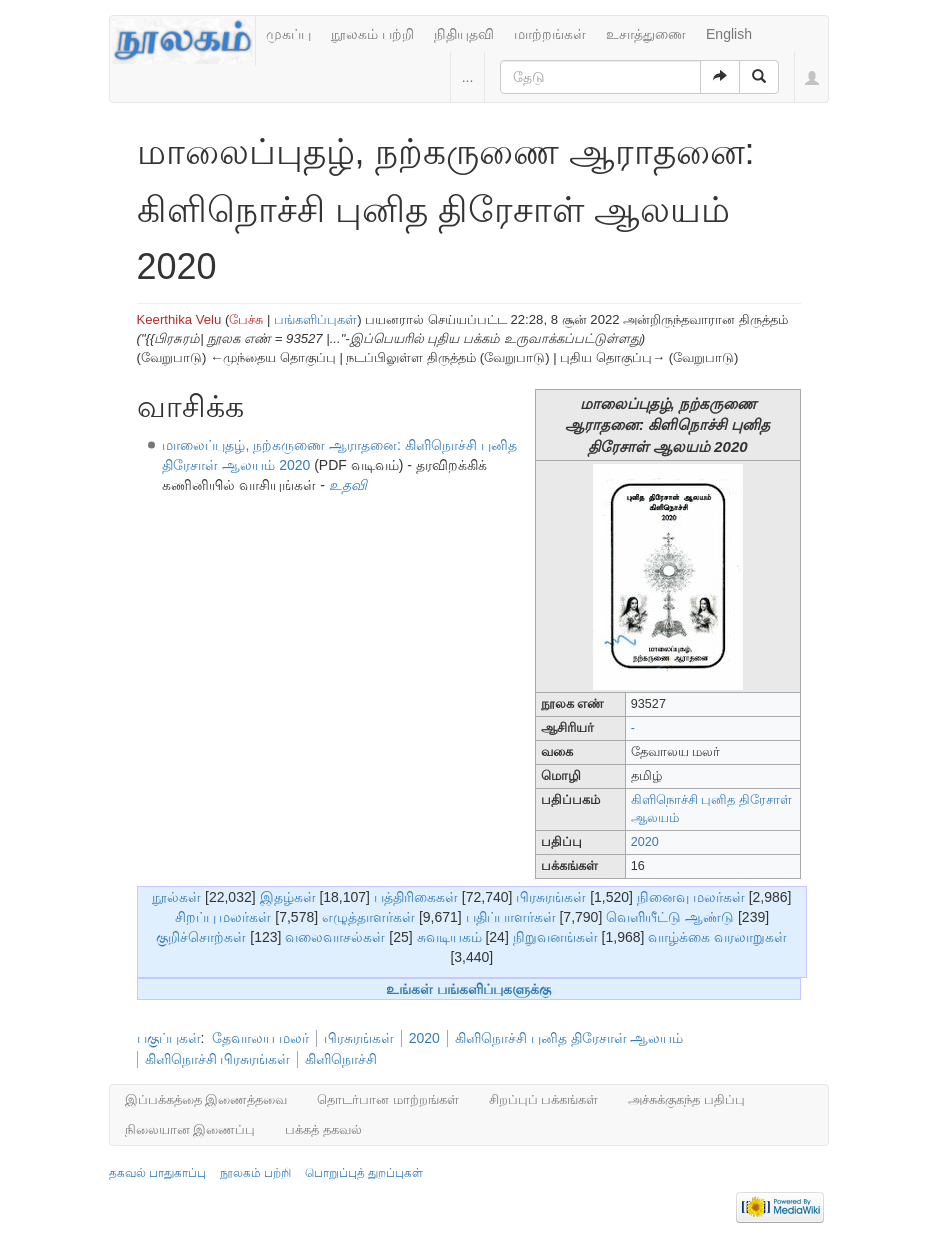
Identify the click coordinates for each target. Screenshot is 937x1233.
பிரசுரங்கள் (551, 897)
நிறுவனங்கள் (555, 937)
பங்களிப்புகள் (315, 319)
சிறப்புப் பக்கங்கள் (544, 1099)
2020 (645, 842)
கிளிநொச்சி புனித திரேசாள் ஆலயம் (569, 1038)
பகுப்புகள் (169, 1038)
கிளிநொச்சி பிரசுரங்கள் (218, 1059)
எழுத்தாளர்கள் (368, 917)
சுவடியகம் (449, 937)
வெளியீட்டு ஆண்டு (670, 917)
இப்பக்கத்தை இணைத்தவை (206, 1099)
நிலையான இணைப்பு (190, 1129)
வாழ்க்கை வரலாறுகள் (717, 937)
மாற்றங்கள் (550, 34)
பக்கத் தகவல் (323, 1129)
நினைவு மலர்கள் (691, 897)
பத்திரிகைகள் (416, 897)
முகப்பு (288, 34)
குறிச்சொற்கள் (201, 937)
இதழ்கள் (288, 897)
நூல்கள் (176, 897)
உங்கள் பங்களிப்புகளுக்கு (468, 989)
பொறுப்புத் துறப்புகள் (364, 1173)
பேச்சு (246, 319)
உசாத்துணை (646, 34)
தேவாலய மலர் (260, 1038)
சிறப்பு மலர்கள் (223, 917)
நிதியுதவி (464, 34)
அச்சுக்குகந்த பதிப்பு (686, 1099)
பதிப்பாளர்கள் (511, 917)
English (729, 34)
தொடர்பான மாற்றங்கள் (388, 1099)
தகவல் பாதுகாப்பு (157, 1173)
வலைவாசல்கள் (335, 937)
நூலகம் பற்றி (372, 34)
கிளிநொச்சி (341, 1059)
